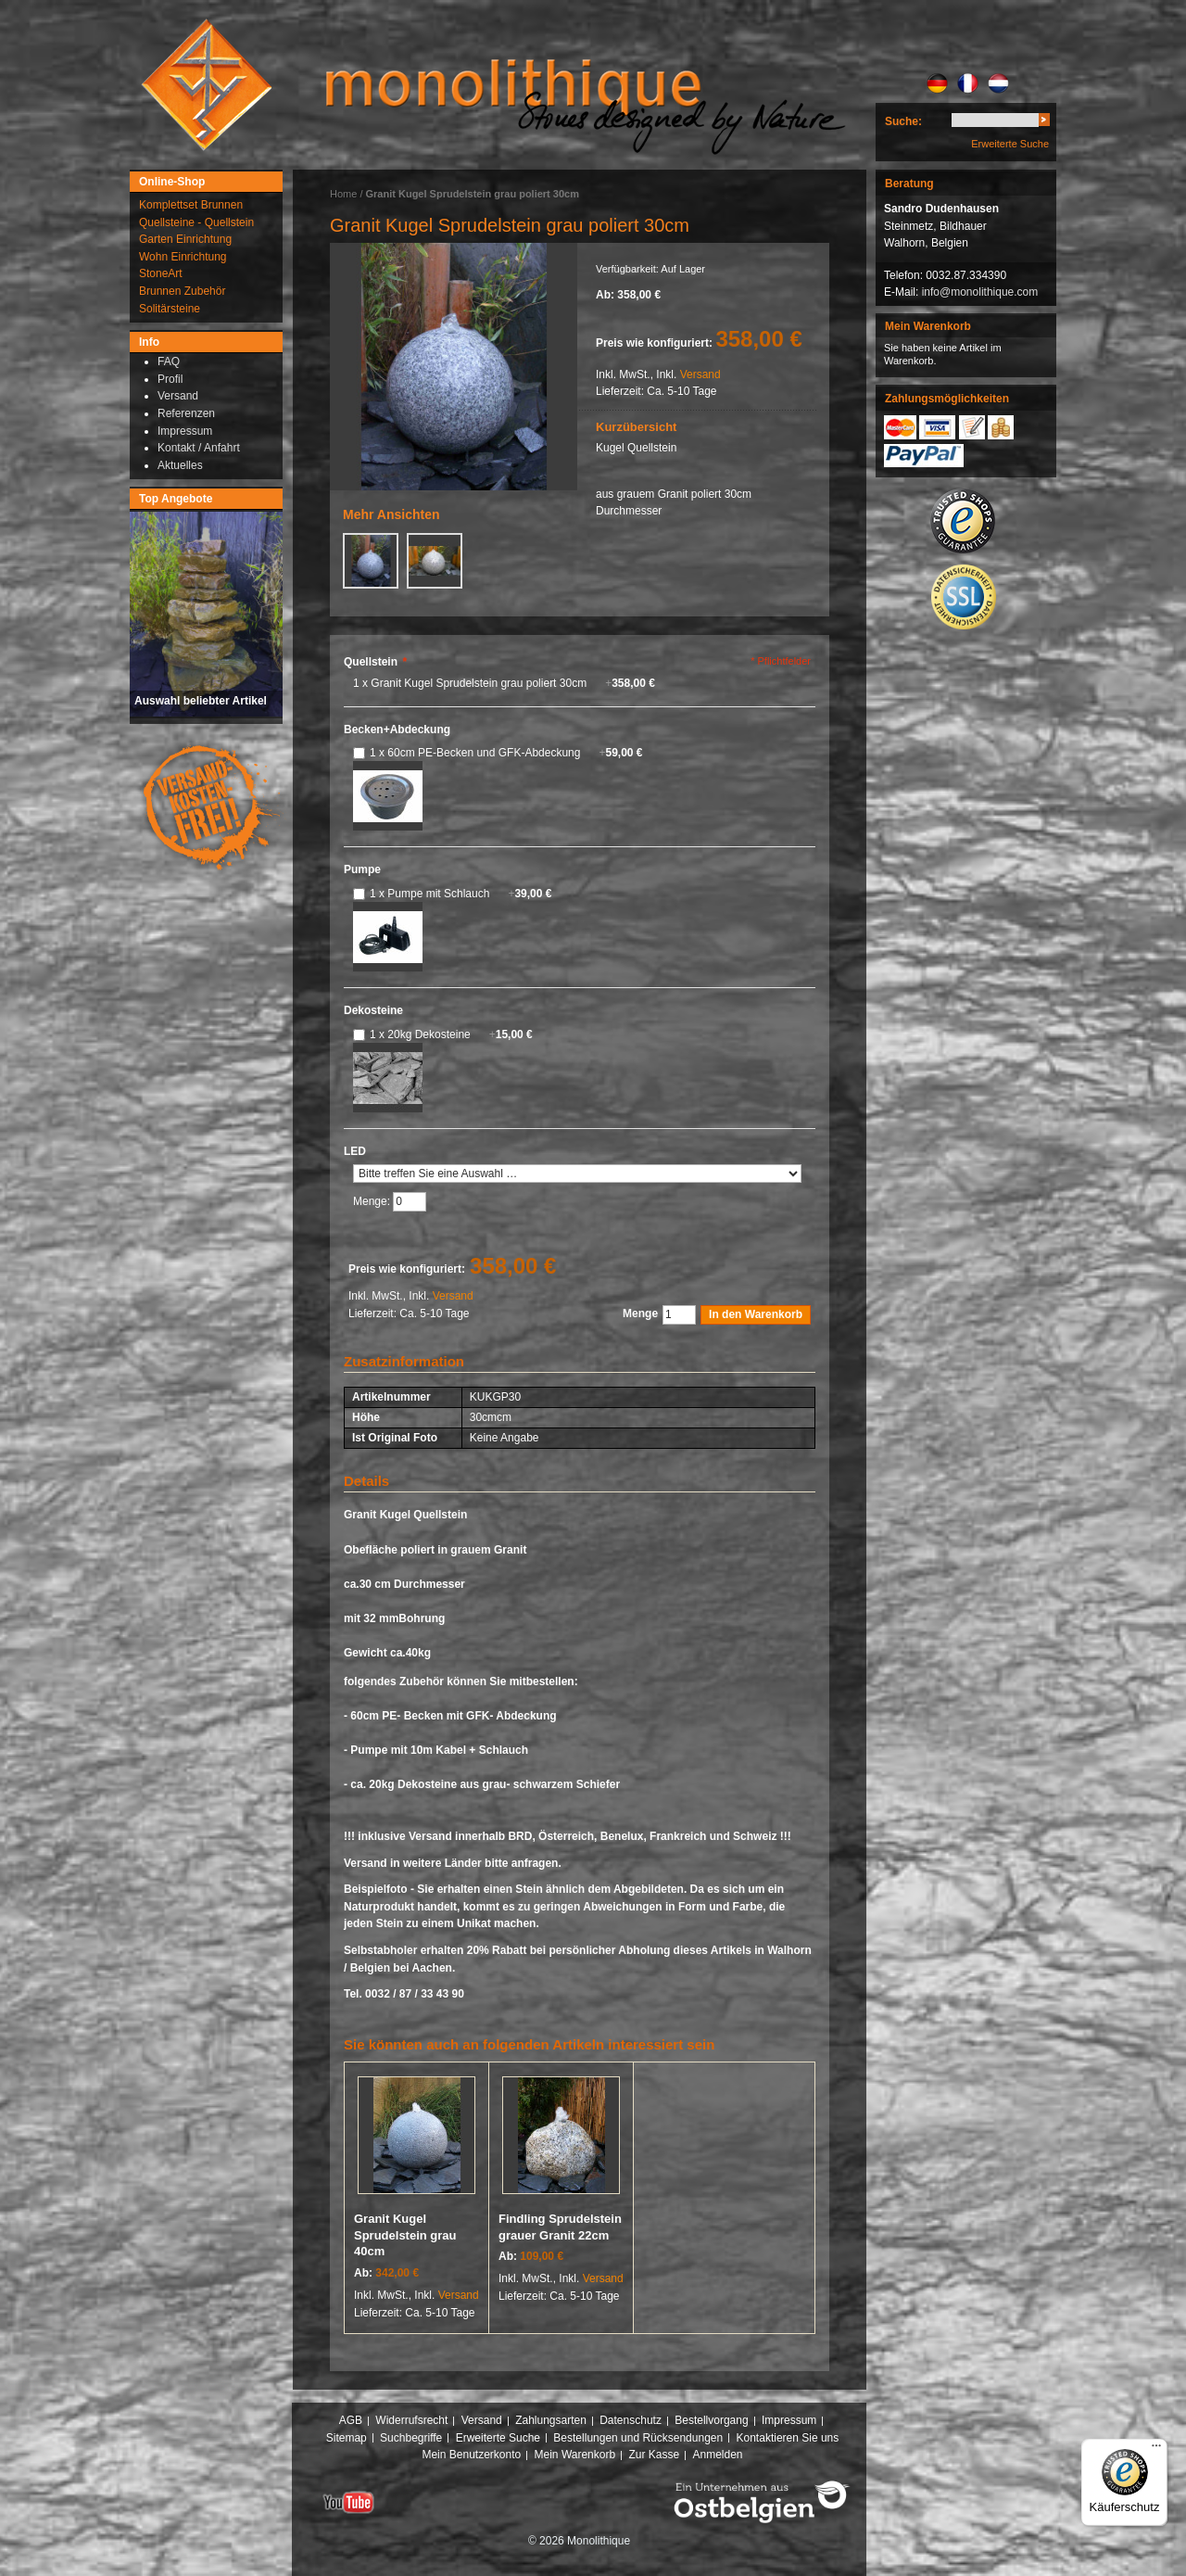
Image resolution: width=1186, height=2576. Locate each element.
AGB (350, 2420)
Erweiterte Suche (1010, 143)
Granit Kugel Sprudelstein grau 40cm (405, 2235)
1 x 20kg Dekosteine (451, 1034)
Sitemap (346, 2437)
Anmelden (718, 2454)
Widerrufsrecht (411, 2420)
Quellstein (375, 661)
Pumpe (362, 869)
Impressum (789, 2420)
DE (937, 83)
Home (343, 193)
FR (967, 83)
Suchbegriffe (411, 2437)
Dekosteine (373, 1010)
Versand (700, 374)
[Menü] (1156, 2450)
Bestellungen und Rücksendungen (638, 2437)
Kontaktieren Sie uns (788, 2437)
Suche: (903, 121)
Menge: (373, 1201)
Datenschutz (630, 2420)
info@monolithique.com (980, 292)
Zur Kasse (653, 2454)
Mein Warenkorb (575, 2454)
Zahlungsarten (551, 2420)
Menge (640, 1313)
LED (355, 1151)
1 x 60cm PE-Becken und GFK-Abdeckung (506, 752)
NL (998, 83)
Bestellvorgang (711, 2420)
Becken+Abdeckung (397, 729)
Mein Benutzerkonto (471, 2454)
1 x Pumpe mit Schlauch (460, 893)
